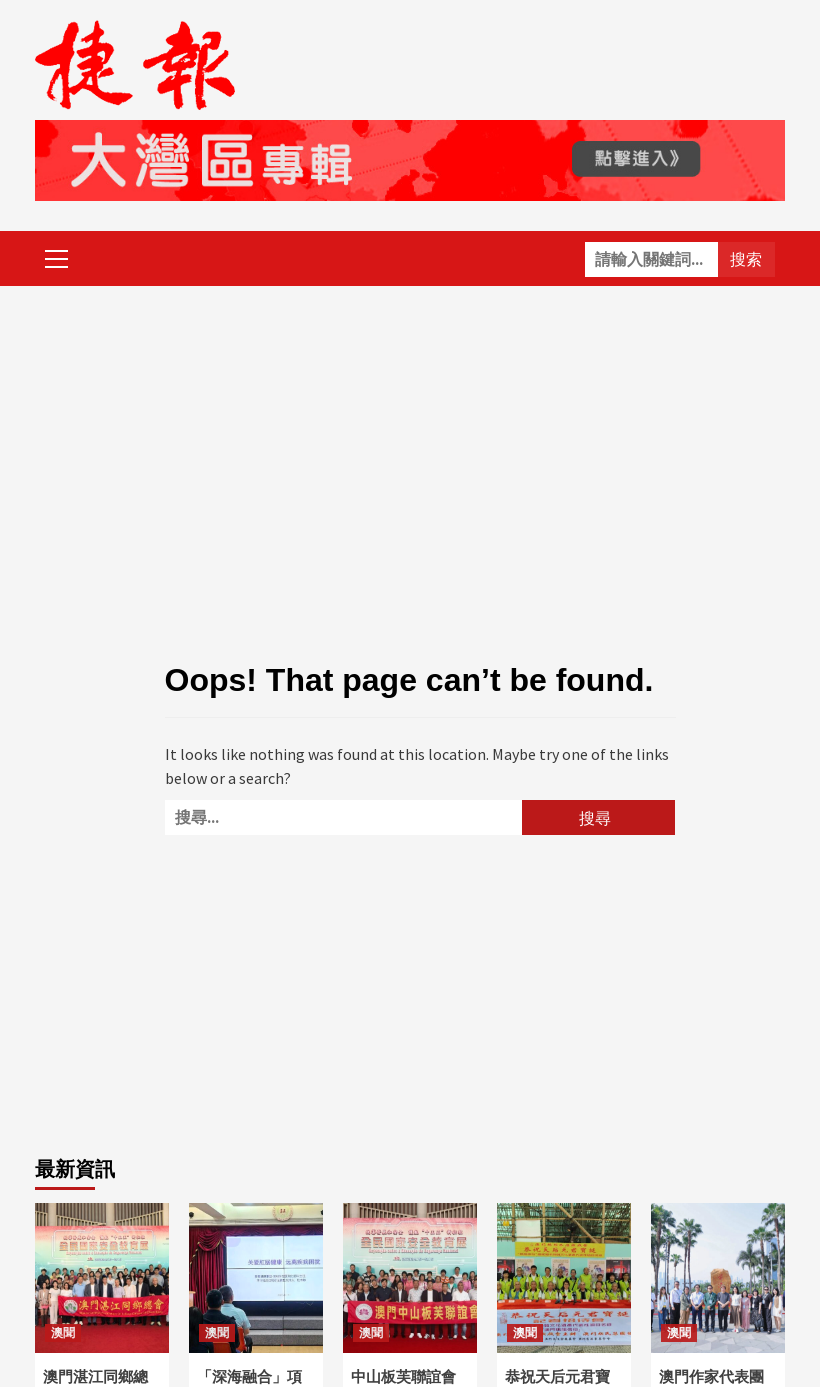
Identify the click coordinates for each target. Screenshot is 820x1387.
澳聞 (63, 1333)
